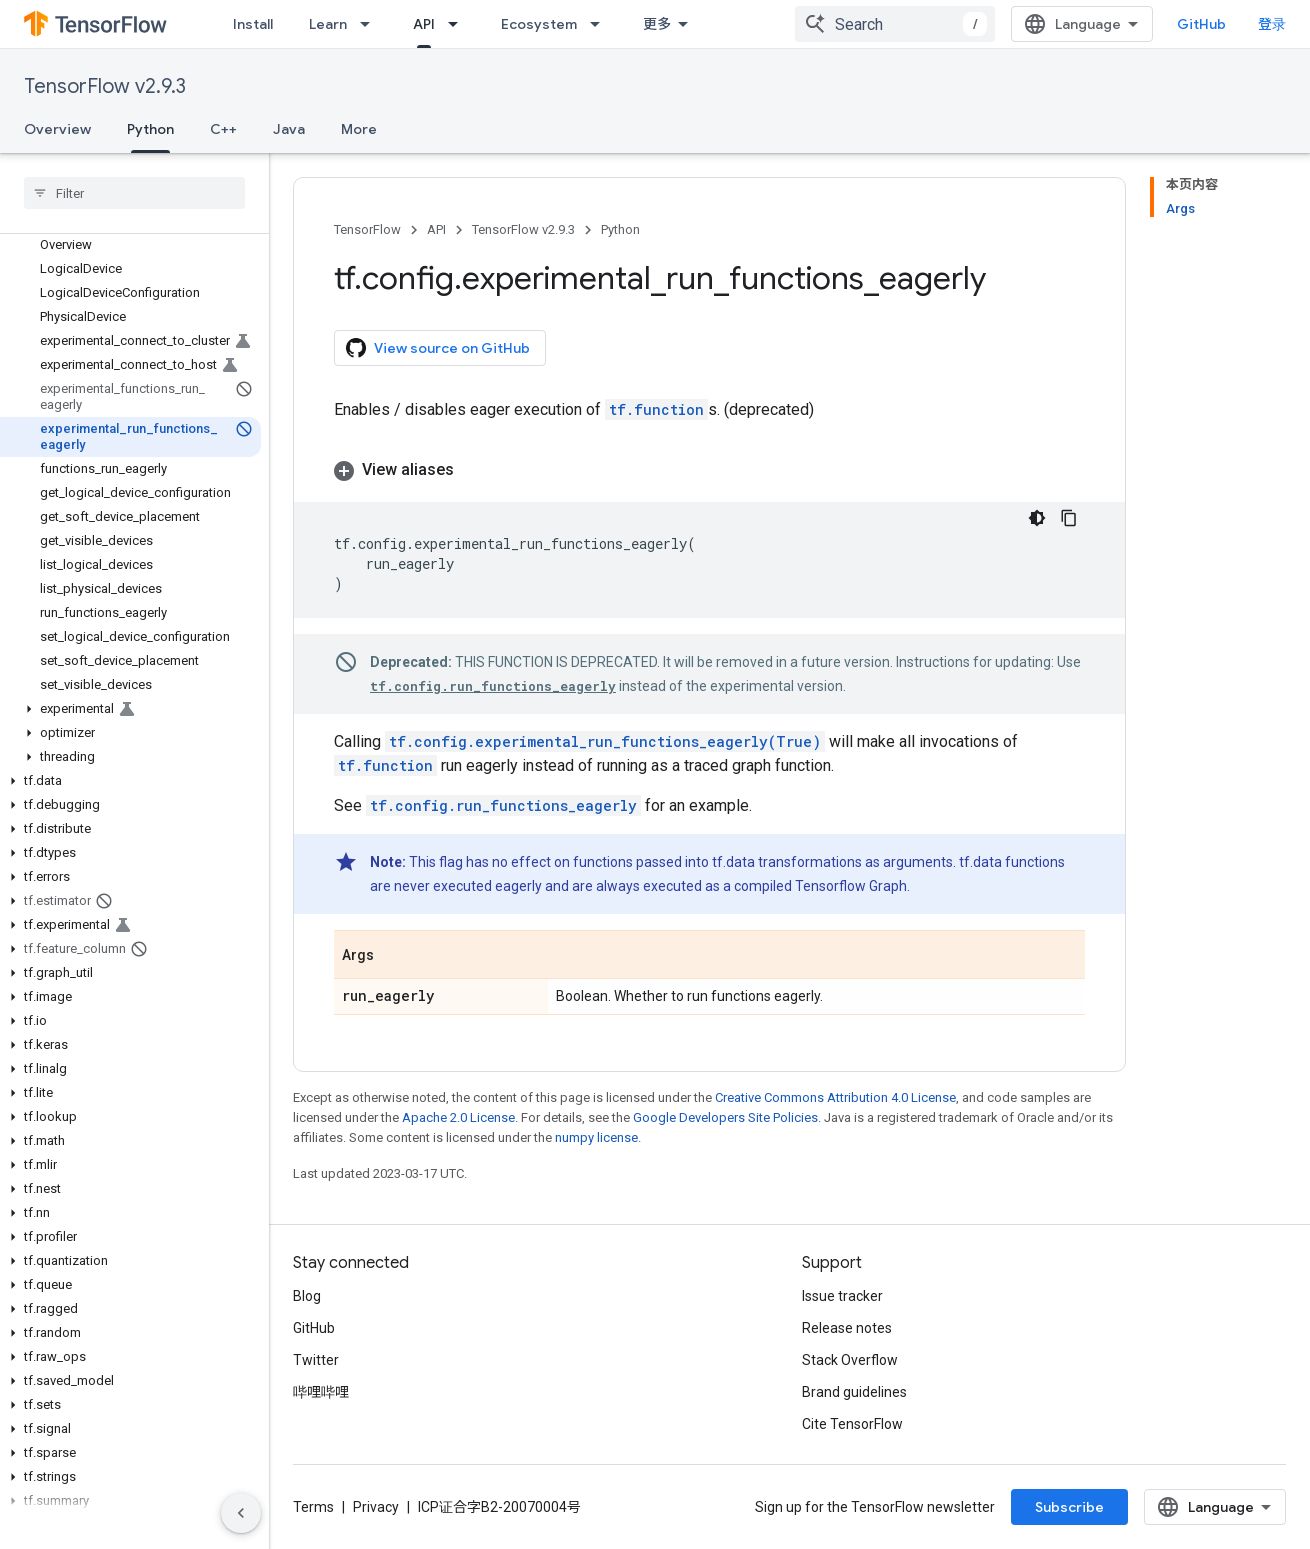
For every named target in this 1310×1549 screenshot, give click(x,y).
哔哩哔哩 (321, 1392)
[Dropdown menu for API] (459, 24)
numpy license (596, 1137)
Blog (307, 1296)
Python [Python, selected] (150, 129)
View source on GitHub (438, 348)
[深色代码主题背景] (1037, 518)
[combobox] (895, 24)
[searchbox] (134, 193)
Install (253, 24)
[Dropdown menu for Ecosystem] (601, 24)
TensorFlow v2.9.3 (105, 86)
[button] (130, 709)
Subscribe (1069, 1507)
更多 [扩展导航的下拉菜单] (657, 24)
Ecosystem (539, 24)
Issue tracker (842, 1296)
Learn (328, 24)
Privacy (376, 1507)
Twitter (316, 1360)
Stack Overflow (850, 1360)
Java (289, 129)
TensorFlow (367, 229)
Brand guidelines (854, 1392)
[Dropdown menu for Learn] (371, 24)
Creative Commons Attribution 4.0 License (835, 1097)
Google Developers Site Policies (725, 1117)
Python (620, 229)
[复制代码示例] (1069, 518)
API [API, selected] (424, 24)
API (436, 229)
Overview (57, 129)
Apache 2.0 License (458, 1117)
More (359, 129)
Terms (313, 1507)
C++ (223, 129)
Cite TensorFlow (852, 1424)
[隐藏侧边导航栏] (241, 1513)
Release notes (847, 1328)
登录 (1272, 24)
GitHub (1201, 24)
